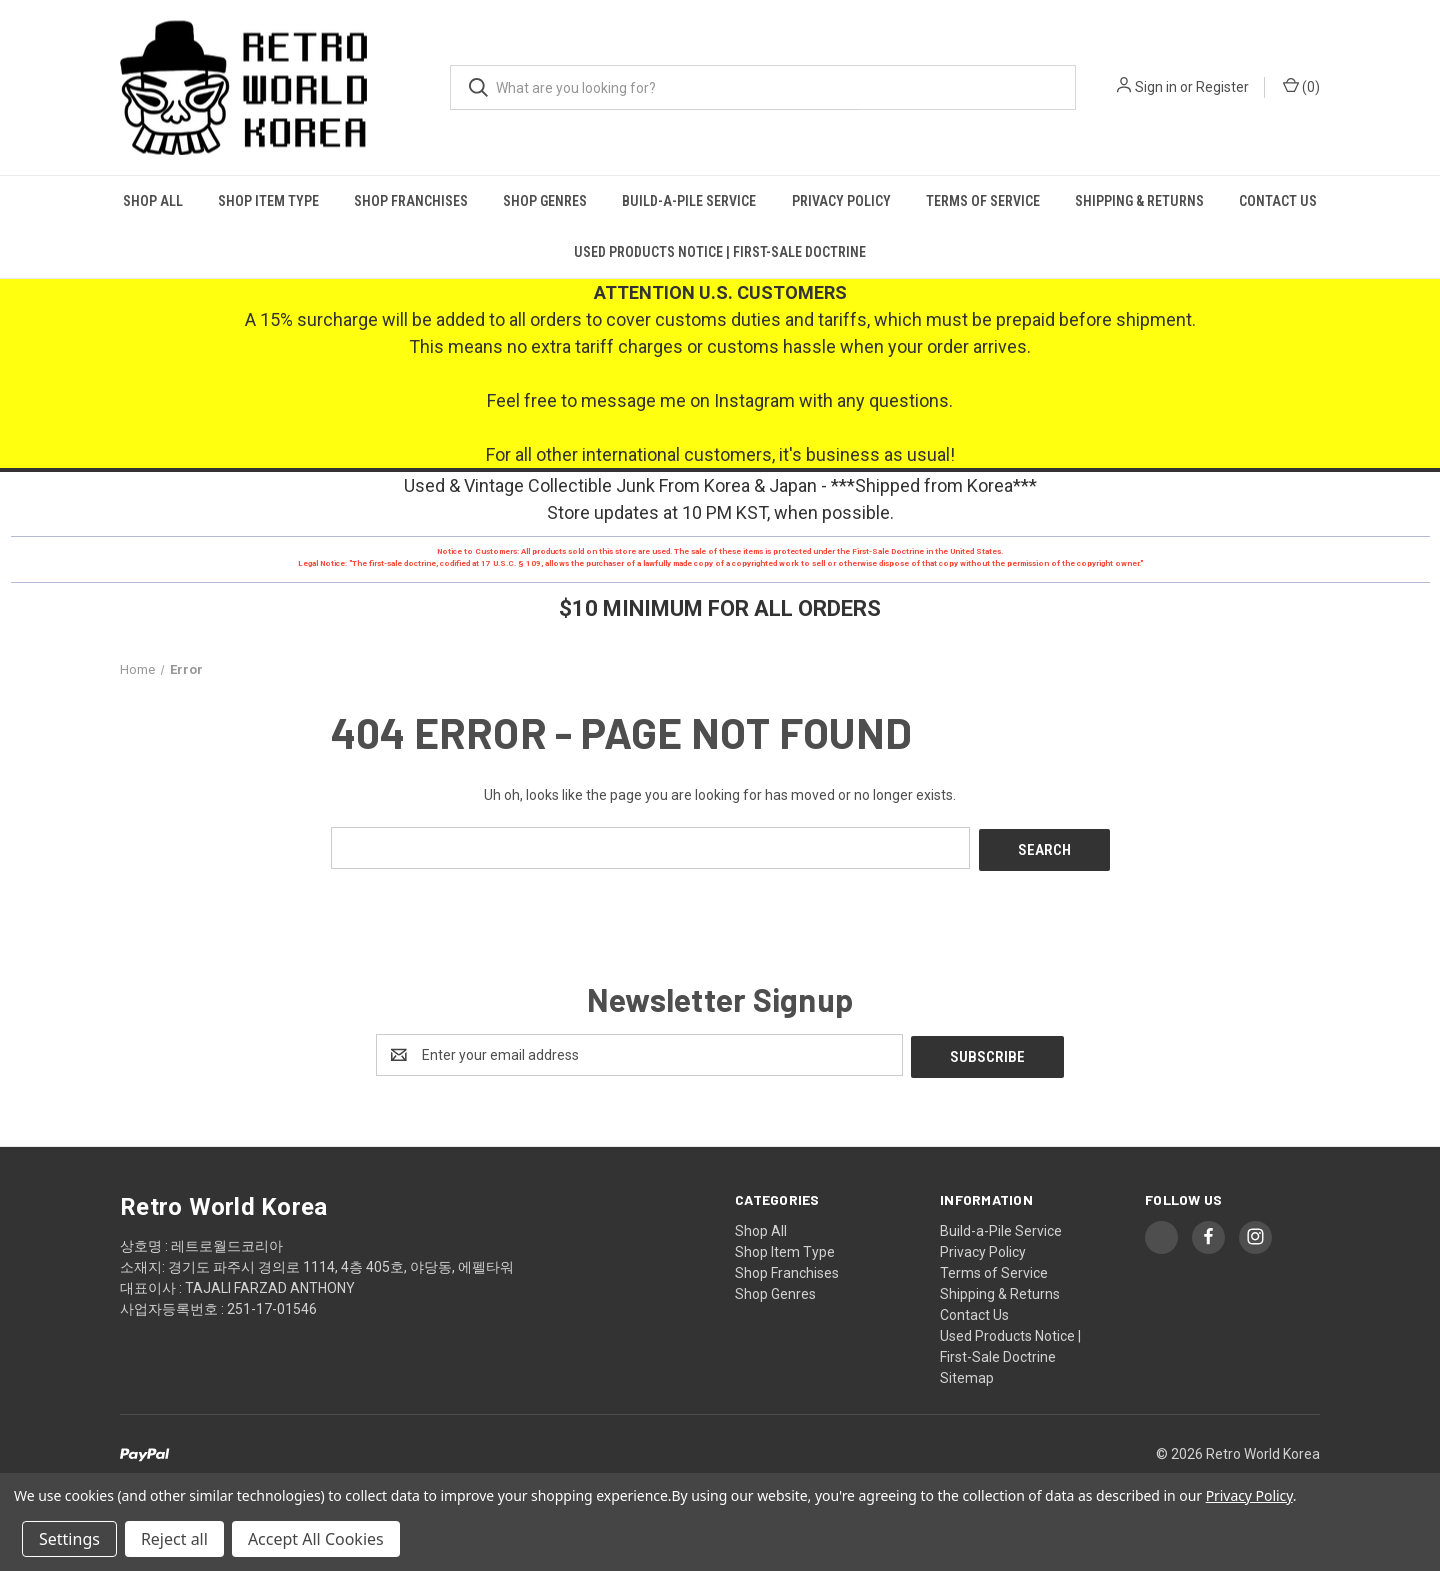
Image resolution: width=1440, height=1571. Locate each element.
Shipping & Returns (1139, 201)
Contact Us (1278, 201)
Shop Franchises (411, 201)
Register (1222, 87)
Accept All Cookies (316, 1539)
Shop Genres (545, 201)
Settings (69, 1539)
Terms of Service (983, 201)
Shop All (153, 201)
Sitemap (967, 1373)
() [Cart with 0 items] (1301, 86)
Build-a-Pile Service (689, 201)
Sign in (1156, 87)
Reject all (174, 1539)
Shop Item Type (268, 201)
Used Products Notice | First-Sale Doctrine (720, 252)
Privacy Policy (841, 201)
